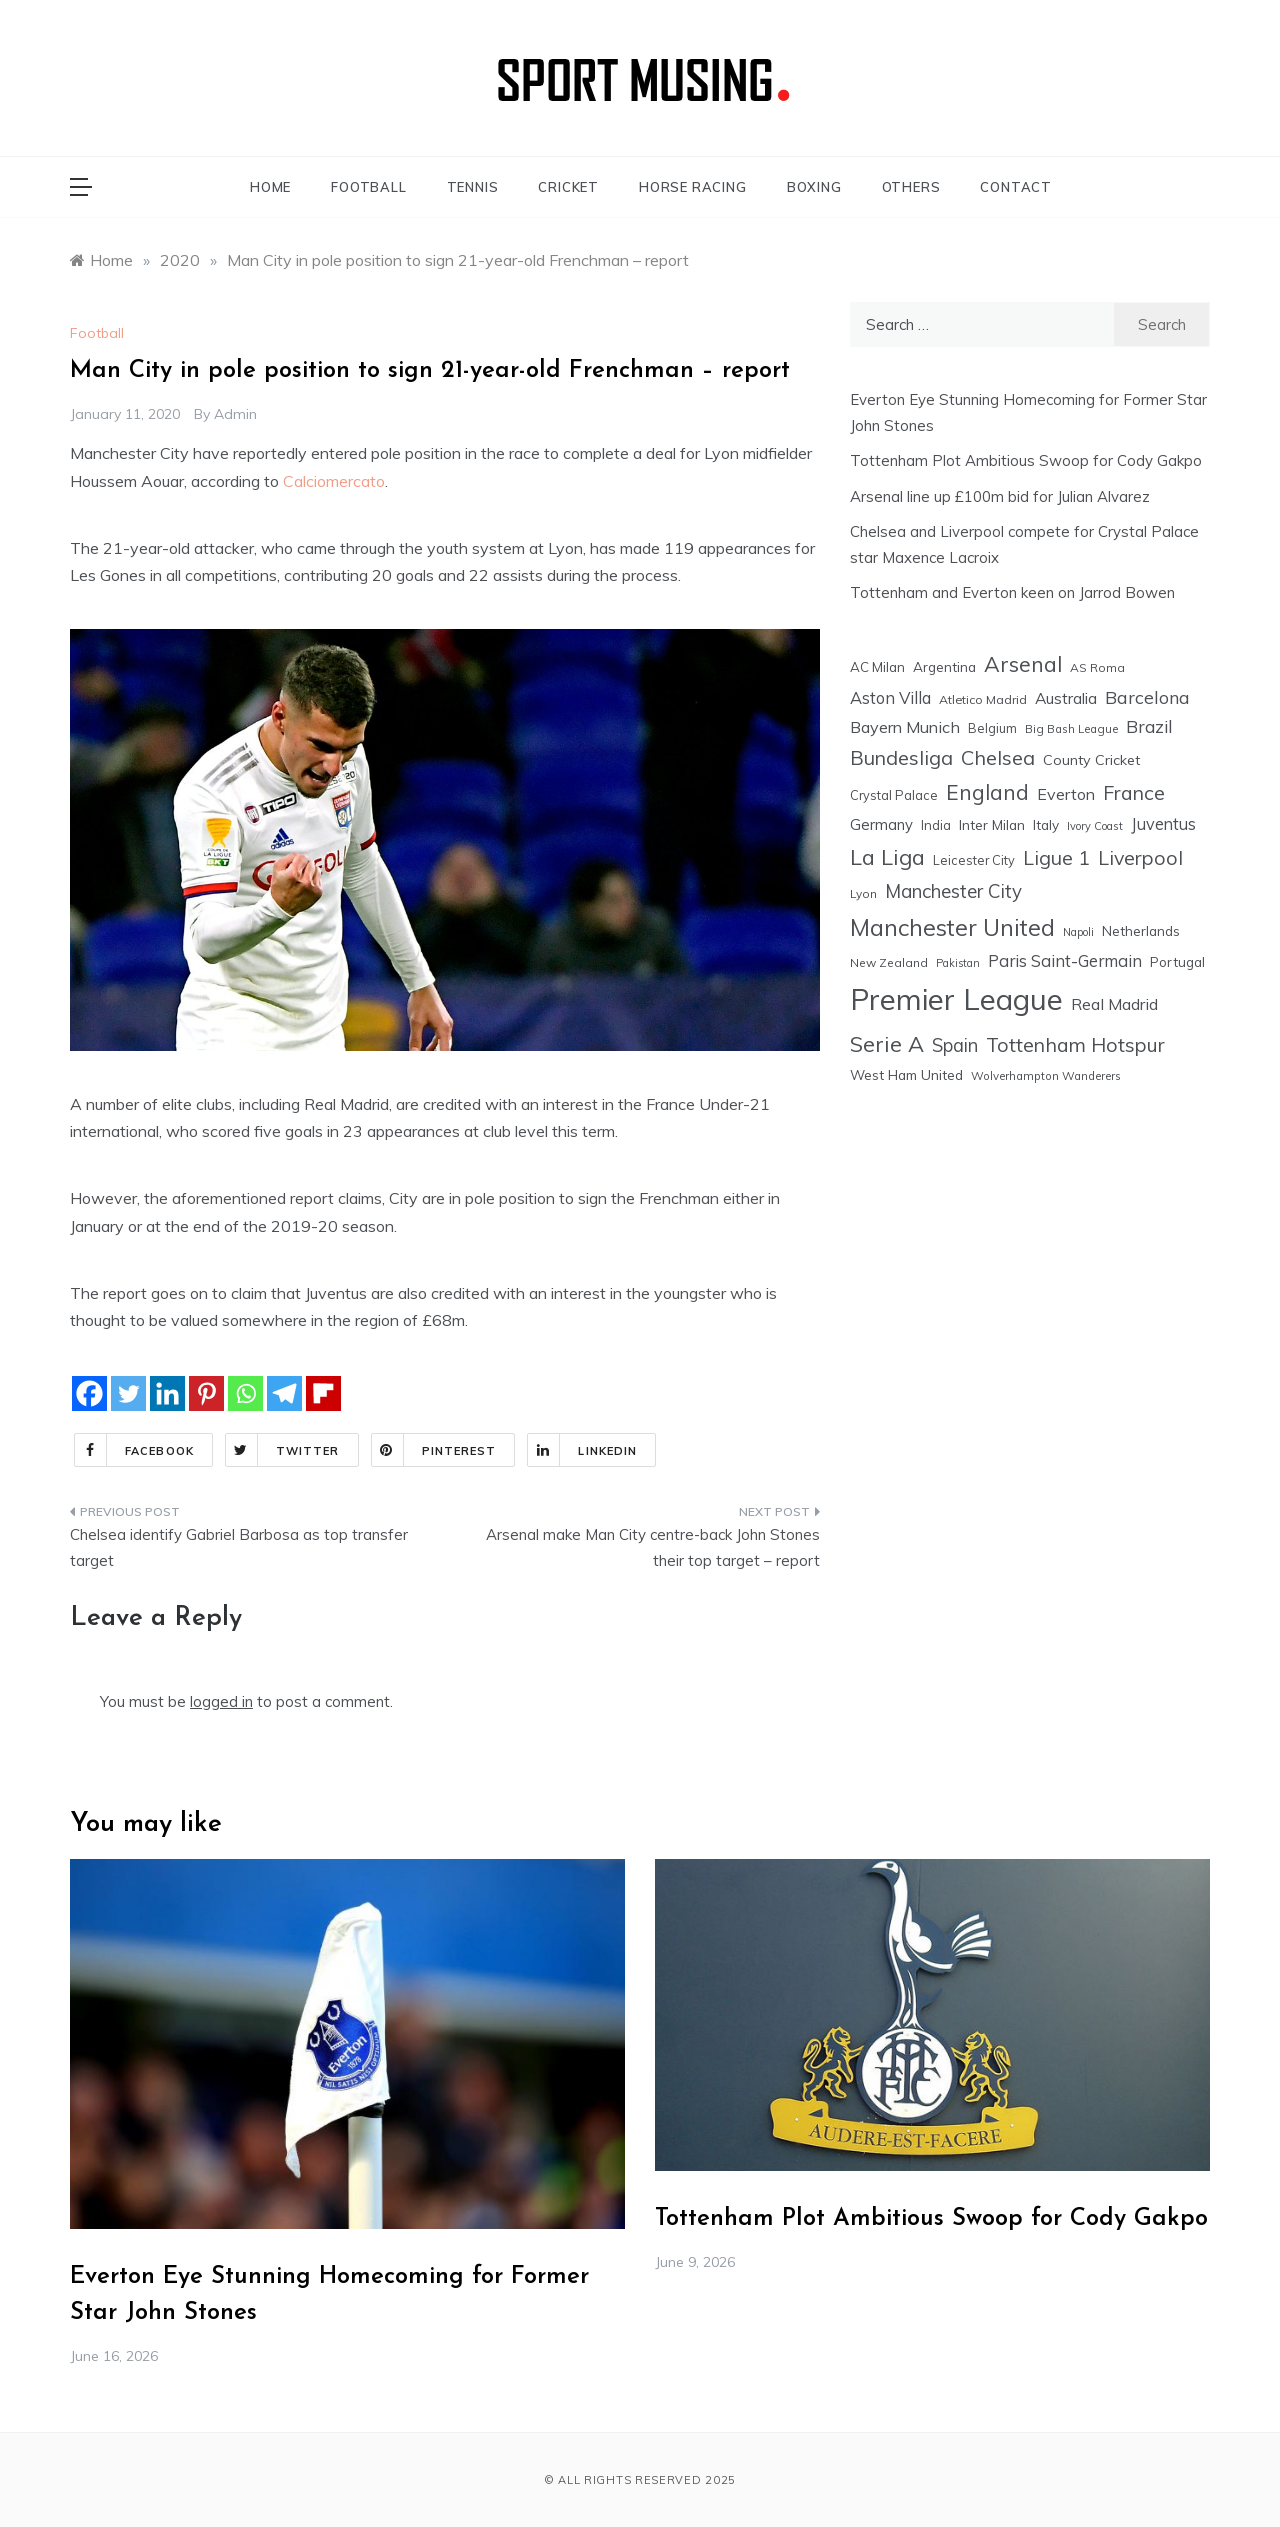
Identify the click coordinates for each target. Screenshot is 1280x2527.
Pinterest (434, 1450)
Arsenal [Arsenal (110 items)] (1023, 664)
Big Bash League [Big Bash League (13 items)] (1071, 729)
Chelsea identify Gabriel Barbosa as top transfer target (239, 1547)
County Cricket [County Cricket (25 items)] (1091, 760)
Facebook (134, 1450)
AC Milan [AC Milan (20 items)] (877, 667)
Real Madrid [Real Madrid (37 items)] (1114, 1004)
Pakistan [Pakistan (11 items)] (958, 963)
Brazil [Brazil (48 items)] (1149, 726)
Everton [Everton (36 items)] (1066, 794)
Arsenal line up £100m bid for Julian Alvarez (1000, 496)
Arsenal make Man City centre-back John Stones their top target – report (653, 1547)
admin (235, 414)
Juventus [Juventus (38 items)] (1163, 824)
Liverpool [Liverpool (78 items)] (1140, 857)
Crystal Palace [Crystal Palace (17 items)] (894, 795)
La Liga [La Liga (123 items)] (887, 856)
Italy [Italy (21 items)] (1046, 824)
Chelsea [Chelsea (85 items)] (998, 757)
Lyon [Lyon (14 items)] (863, 893)
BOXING (814, 187)
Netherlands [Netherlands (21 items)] (1141, 930)
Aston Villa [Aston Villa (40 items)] (890, 697)
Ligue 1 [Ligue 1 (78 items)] (1056, 857)
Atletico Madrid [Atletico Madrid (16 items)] (983, 699)
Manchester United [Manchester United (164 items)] (952, 927)
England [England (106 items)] (987, 792)
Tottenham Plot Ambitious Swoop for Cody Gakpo (1026, 460)
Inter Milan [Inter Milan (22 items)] (992, 824)
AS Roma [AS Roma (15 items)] (1097, 667)
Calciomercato (334, 481)
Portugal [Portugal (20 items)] (1177, 962)
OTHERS (911, 187)
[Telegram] (284, 1393)
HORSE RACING (693, 187)
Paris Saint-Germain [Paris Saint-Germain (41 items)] (1065, 960)
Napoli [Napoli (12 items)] (1078, 932)
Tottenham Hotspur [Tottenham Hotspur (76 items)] (1075, 1044)
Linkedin (582, 1450)
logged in (221, 1701)
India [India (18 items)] (936, 825)
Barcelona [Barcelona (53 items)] (1147, 697)
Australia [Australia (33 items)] (1066, 698)
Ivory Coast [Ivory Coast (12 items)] (1095, 826)
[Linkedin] (167, 1393)
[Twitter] (128, 1393)
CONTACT (1016, 187)
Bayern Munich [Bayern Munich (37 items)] (905, 727)
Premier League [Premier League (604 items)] (956, 999)
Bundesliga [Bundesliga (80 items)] (901, 757)
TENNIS (473, 187)
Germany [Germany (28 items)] (881, 824)
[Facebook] (89, 1393)
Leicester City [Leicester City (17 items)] (974, 860)
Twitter (283, 1450)
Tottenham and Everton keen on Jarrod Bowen (1012, 592)
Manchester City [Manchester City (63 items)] (953, 891)
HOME (270, 187)
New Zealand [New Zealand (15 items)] (889, 962)
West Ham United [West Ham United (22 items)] (906, 1074)
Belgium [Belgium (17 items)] (992, 728)
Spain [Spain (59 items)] (955, 1045)
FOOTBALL (368, 187)
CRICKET (568, 187)
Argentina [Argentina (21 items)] (944, 666)
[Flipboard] (323, 1393)
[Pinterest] (206, 1393)
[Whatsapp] (245, 1393)
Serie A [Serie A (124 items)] (887, 1043)
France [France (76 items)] (1134, 792)
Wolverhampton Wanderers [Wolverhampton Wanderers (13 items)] (1046, 1076)
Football (97, 333)
